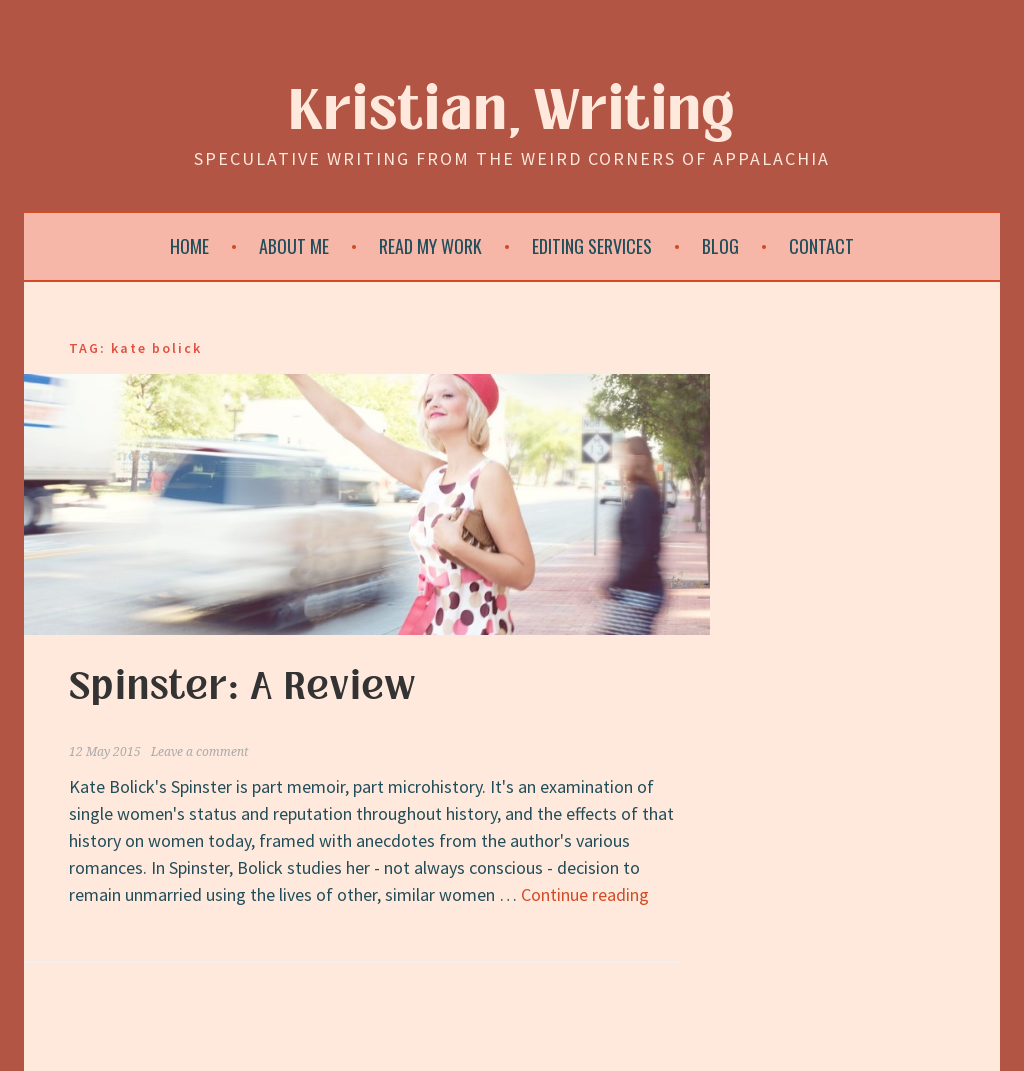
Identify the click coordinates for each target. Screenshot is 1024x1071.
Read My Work (430, 246)
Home (189, 246)
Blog (720, 246)
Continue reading (585, 894)
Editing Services (592, 246)
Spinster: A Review (242, 687)
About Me (294, 246)
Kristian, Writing (512, 111)
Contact (821, 246)
